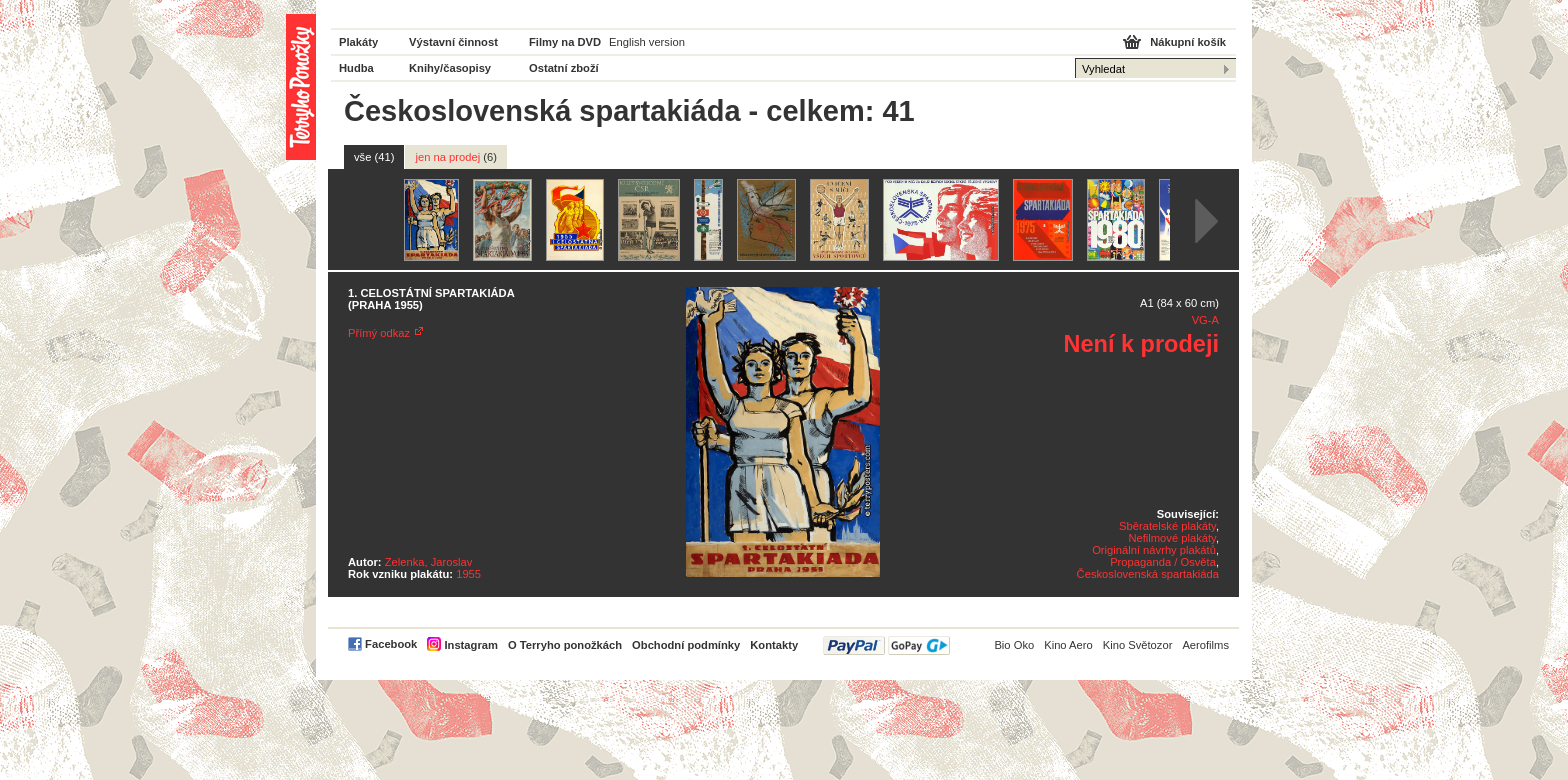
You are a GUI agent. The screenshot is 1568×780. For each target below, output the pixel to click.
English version (647, 42)
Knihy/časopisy (450, 68)
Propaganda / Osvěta (1163, 562)
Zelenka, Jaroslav (429, 562)
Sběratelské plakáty (1167, 526)
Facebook (391, 644)
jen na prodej (456, 157)
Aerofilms (1205, 645)
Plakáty (358, 42)
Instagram (470, 645)
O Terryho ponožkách (565, 645)
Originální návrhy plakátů (1154, 550)
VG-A (1205, 320)
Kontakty (774, 645)
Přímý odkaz (379, 333)
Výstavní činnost (453, 42)
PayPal (886, 645)
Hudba (356, 68)
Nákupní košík (1188, 42)
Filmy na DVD (565, 42)
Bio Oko (1014, 645)
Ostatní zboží (564, 68)
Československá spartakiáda (1148, 574)
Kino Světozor (1138, 645)
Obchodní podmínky (686, 645)
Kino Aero (1068, 645)
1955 (468, 574)
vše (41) (374, 157)
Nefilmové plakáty (1171, 538)
